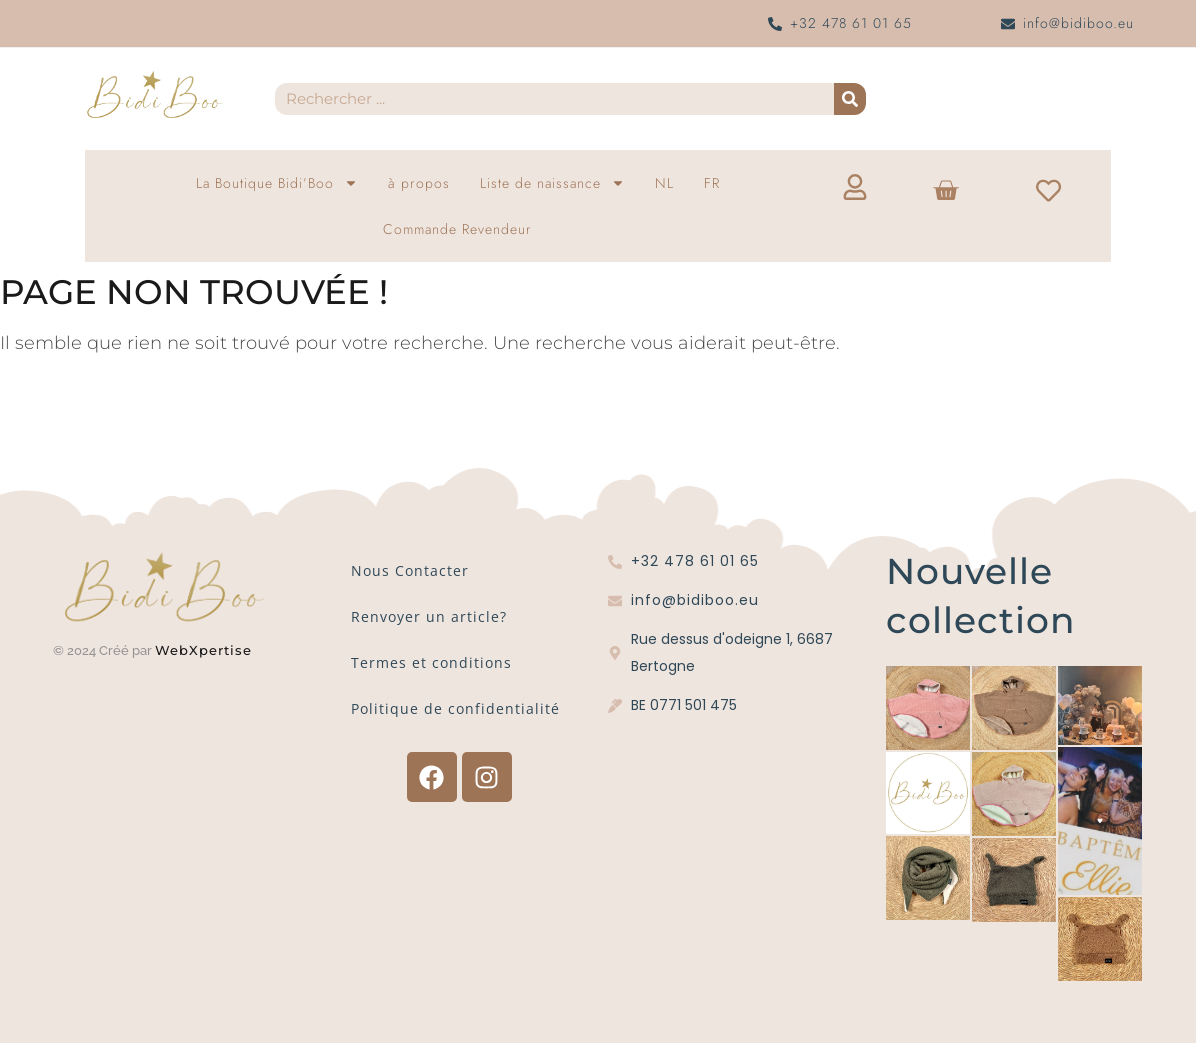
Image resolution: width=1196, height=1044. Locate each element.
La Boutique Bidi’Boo (277, 183)
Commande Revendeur (457, 229)
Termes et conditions (431, 662)
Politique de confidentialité (455, 708)
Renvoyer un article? (429, 616)
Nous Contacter (410, 570)
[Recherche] (850, 99)
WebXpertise (206, 650)
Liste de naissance (552, 183)
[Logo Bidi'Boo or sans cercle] (154, 95)
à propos (419, 183)
